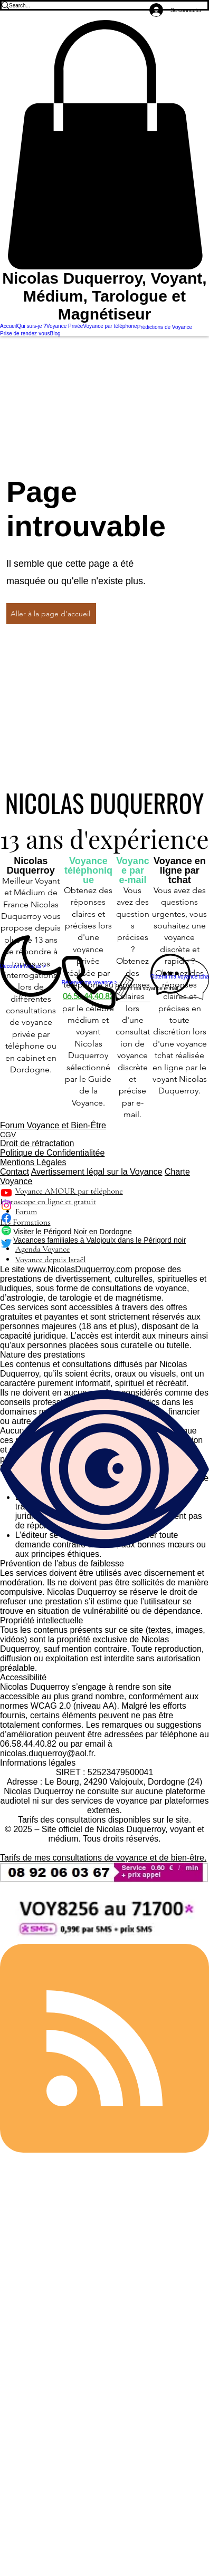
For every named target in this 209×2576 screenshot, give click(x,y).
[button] (104, 144)
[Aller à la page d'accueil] (51, 613)
